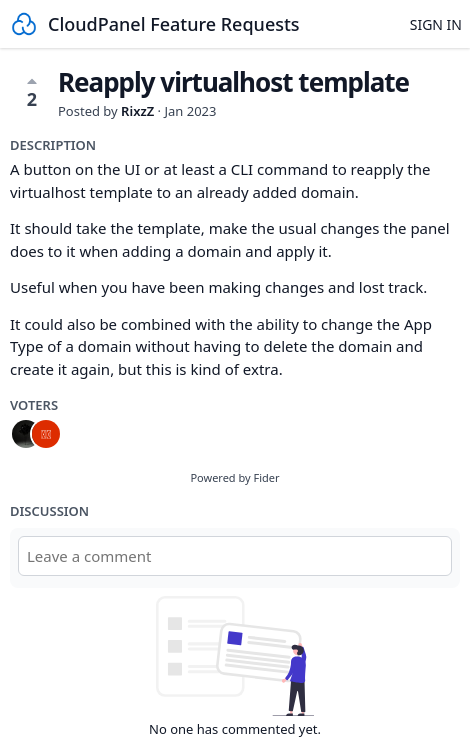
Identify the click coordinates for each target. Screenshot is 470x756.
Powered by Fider (234, 477)
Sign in (436, 24)
